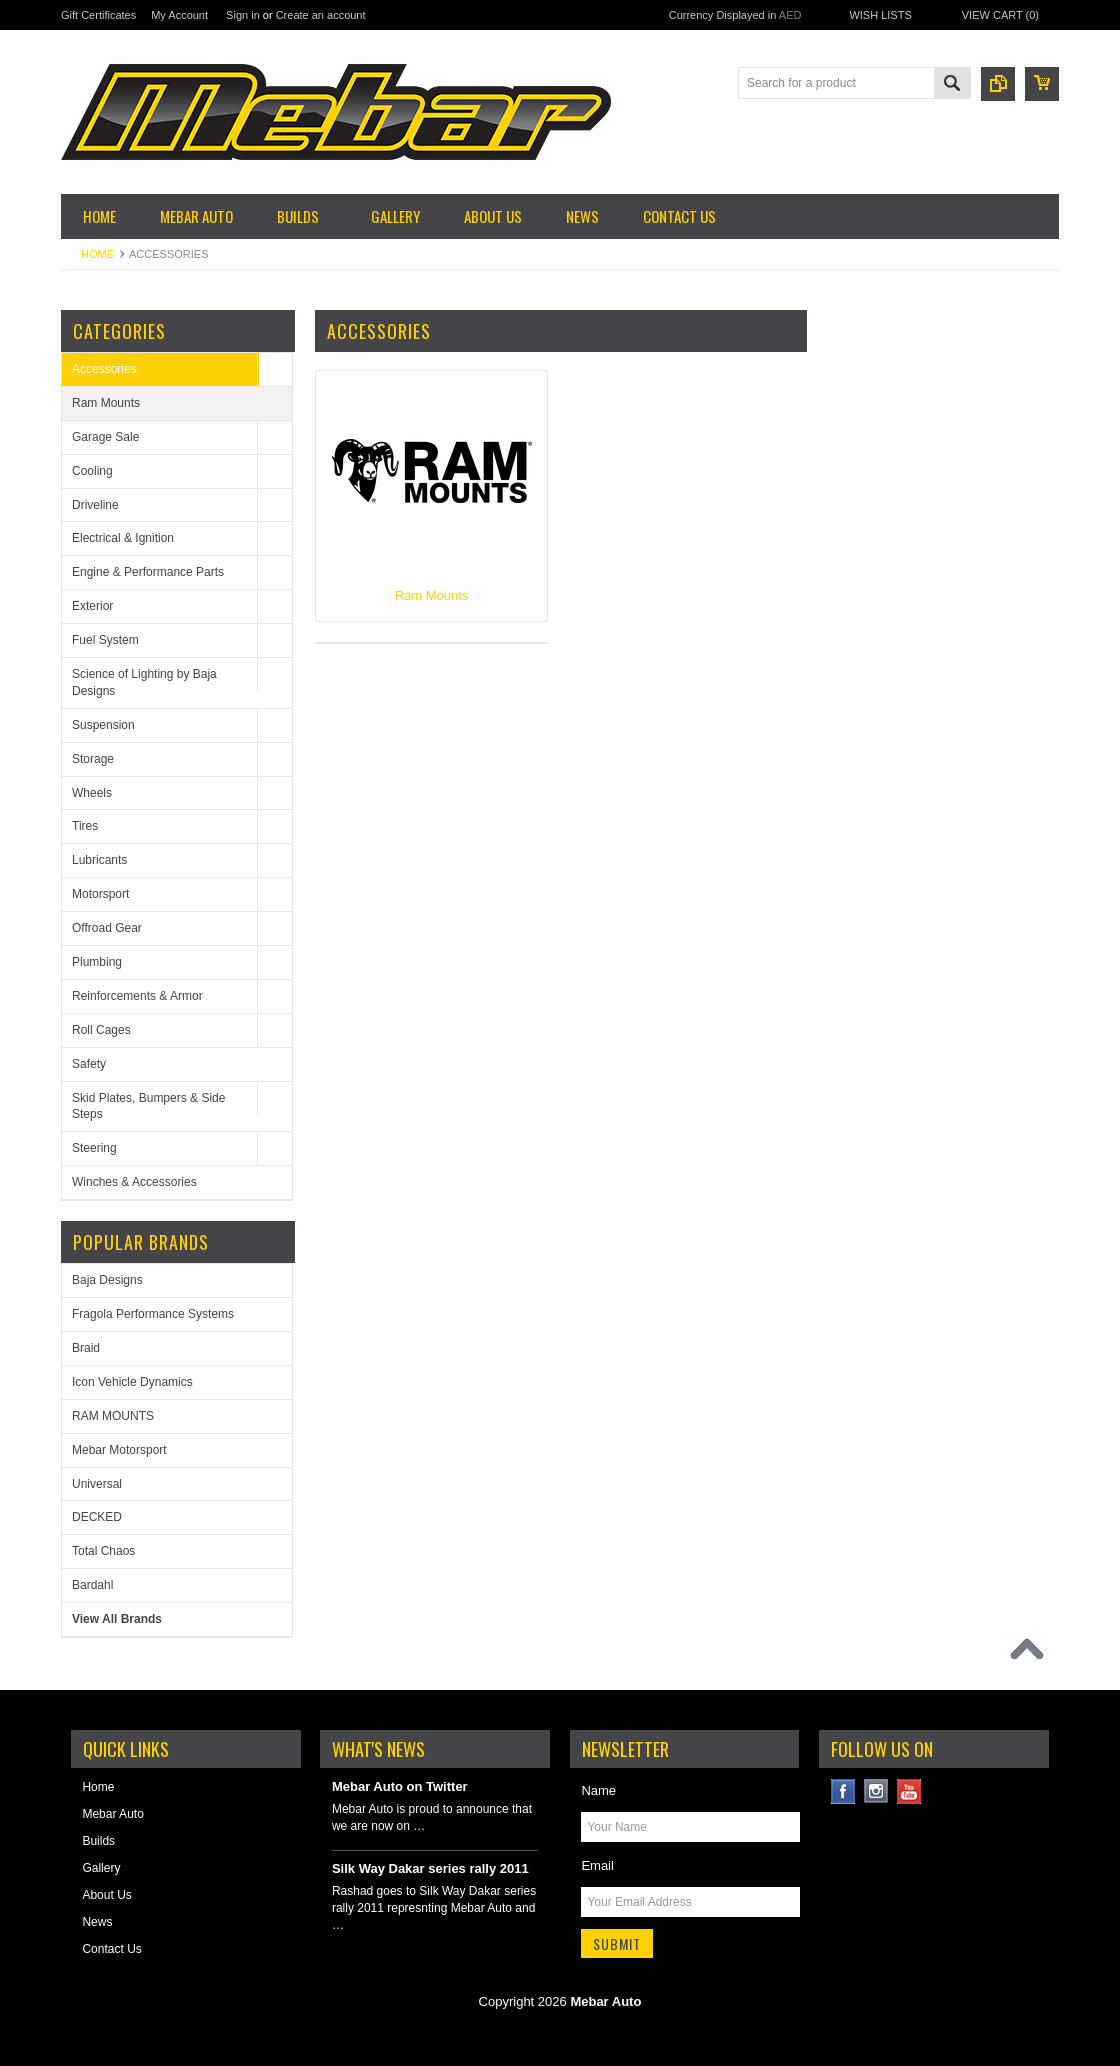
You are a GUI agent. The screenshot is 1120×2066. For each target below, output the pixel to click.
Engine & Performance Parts (148, 572)
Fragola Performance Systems (153, 1314)
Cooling (92, 471)
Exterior (92, 606)
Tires (85, 826)
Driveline (95, 505)
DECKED (97, 1517)
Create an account (321, 15)
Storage (93, 759)
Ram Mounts (106, 403)
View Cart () (1000, 15)
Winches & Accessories (134, 1182)
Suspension (103, 725)
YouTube (909, 1791)
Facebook (843, 1791)
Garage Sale (105, 437)
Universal (97, 1484)
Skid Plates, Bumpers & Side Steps (148, 1106)
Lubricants (99, 860)
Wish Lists (880, 15)
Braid (86, 1348)
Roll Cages (101, 1030)
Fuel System (105, 640)
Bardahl (92, 1585)
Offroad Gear (107, 928)
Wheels (92, 793)
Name (598, 1790)
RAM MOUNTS (113, 1416)
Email (597, 1865)
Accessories (104, 369)
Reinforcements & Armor (137, 996)
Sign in (243, 15)
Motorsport (100, 894)
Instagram (876, 1791)
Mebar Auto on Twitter (400, 1786)
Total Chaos (103, 1551)
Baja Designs (107, 1280)
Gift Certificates (98, 15)
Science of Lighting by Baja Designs (144, 682)
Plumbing (97, 962)
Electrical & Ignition (123, 538)
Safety (89, 1064)
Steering (94, 1148)
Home (97, 254)
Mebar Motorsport (119, 1450)
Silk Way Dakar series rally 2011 (430, 1868)
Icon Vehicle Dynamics (132, 1382)
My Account (179, 15)
